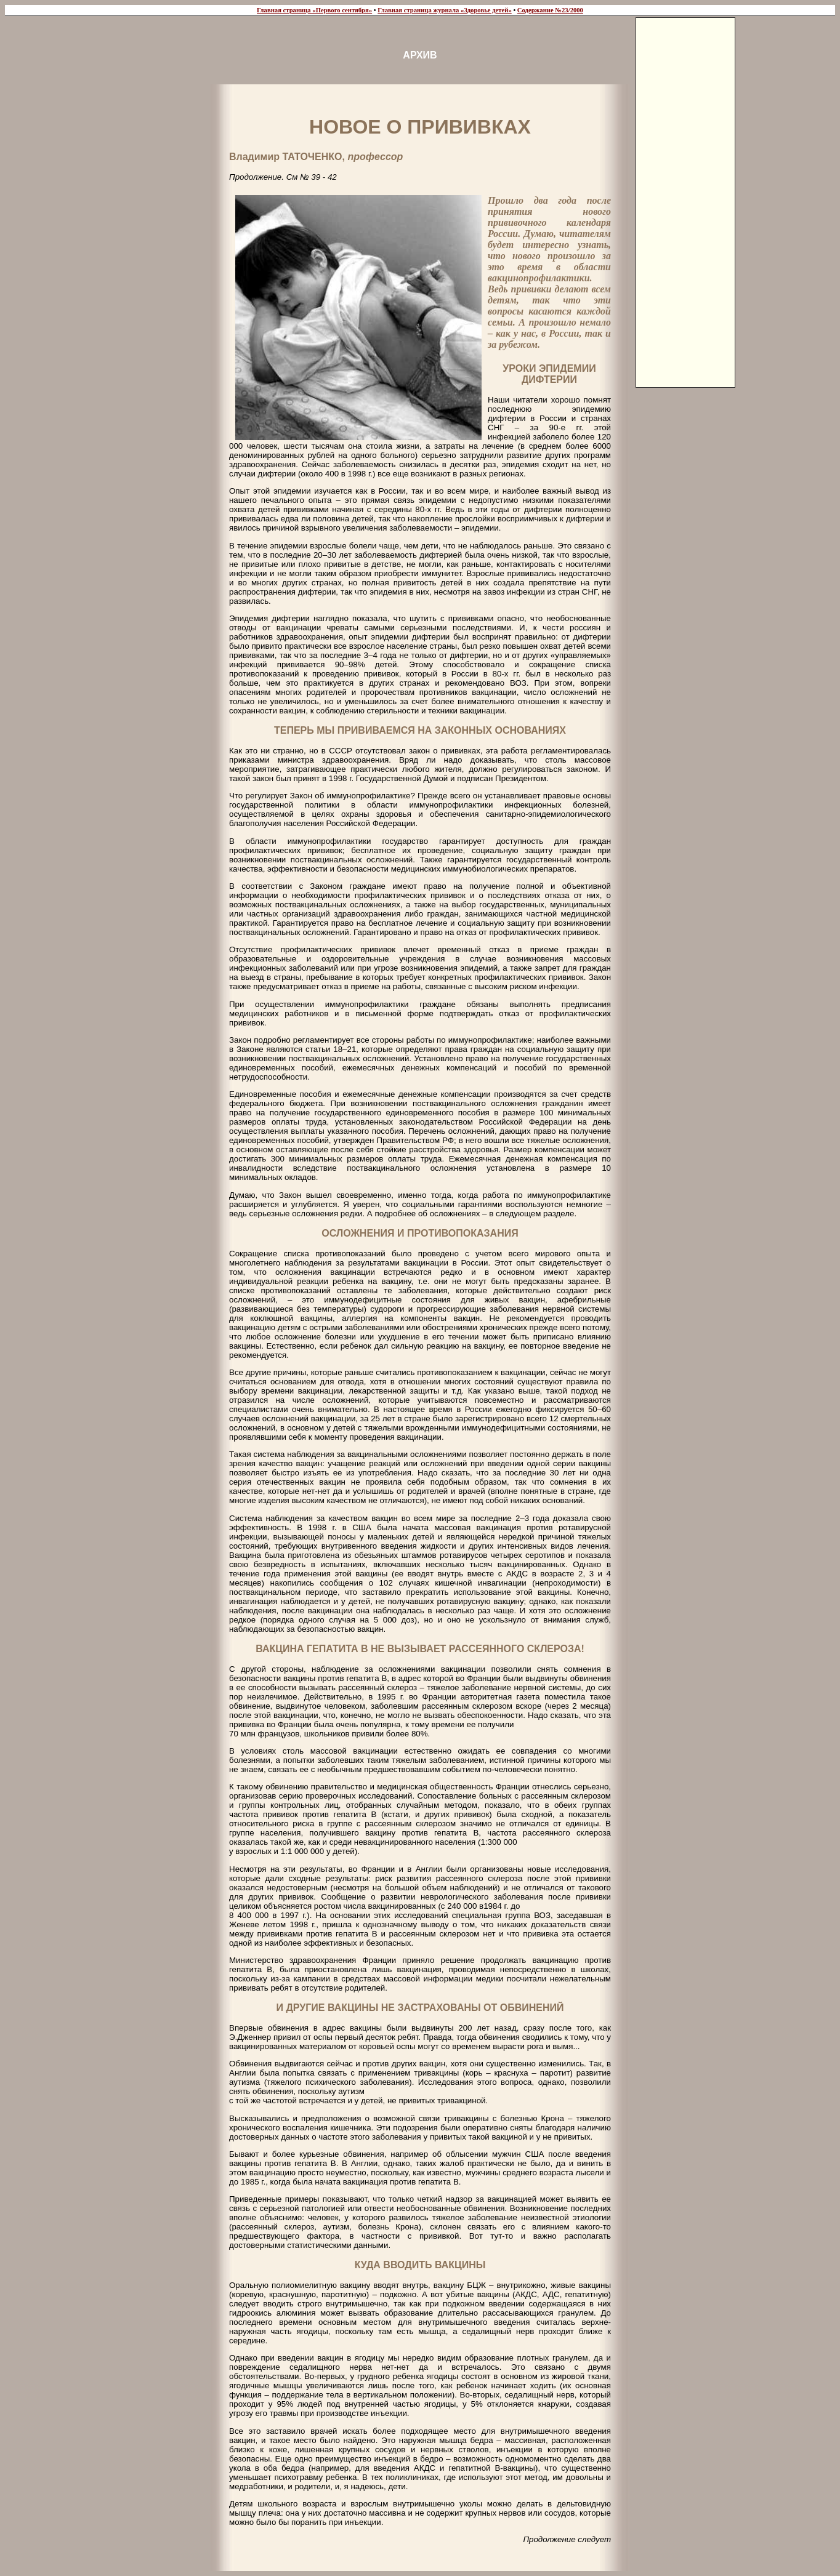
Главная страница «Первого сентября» (314, 10)
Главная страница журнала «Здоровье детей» (445, 10)
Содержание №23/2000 (550, 10)
